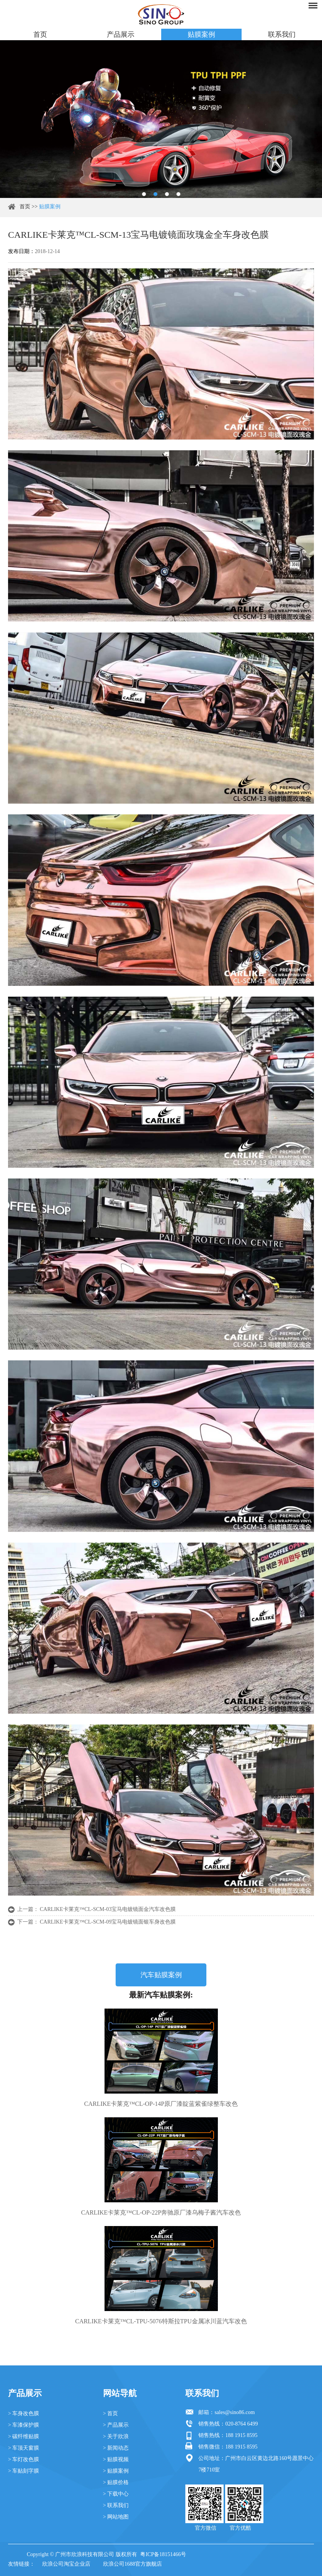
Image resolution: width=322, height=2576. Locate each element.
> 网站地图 (116, 2517)
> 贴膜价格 (116, 2482)
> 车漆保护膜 (23, 2425)
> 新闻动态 (116, 2448)
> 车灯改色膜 (23, 2459)
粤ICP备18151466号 (163, 2554)
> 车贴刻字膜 (23, 2471)
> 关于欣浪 (116, 2436)
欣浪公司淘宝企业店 (66, 2564)
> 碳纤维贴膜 (23, 2436)
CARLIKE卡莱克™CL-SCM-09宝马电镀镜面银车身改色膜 (108, 1922)
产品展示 (120, 34)
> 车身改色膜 (23, 2413)
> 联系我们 (116, 2505)
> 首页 (110, 2413)
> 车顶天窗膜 (23, 2448)
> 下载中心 (116, 2494)
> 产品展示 (116, 2425)
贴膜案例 (201, 34)
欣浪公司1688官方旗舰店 (132, 2564)
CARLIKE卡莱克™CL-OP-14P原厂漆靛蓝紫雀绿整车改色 (161, 2103)
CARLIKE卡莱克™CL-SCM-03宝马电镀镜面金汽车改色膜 (108, 1909)
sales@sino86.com (234, 2412)
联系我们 (282, 34)
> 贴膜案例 (116, 2471)
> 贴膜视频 (116, 2459)
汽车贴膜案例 (161, 1975)
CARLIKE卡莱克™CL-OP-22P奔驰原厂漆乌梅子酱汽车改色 (161, 2212)
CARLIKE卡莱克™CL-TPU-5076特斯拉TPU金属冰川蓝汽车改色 (161, 2321)
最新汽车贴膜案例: (161, 1995)
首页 (40, 34)
